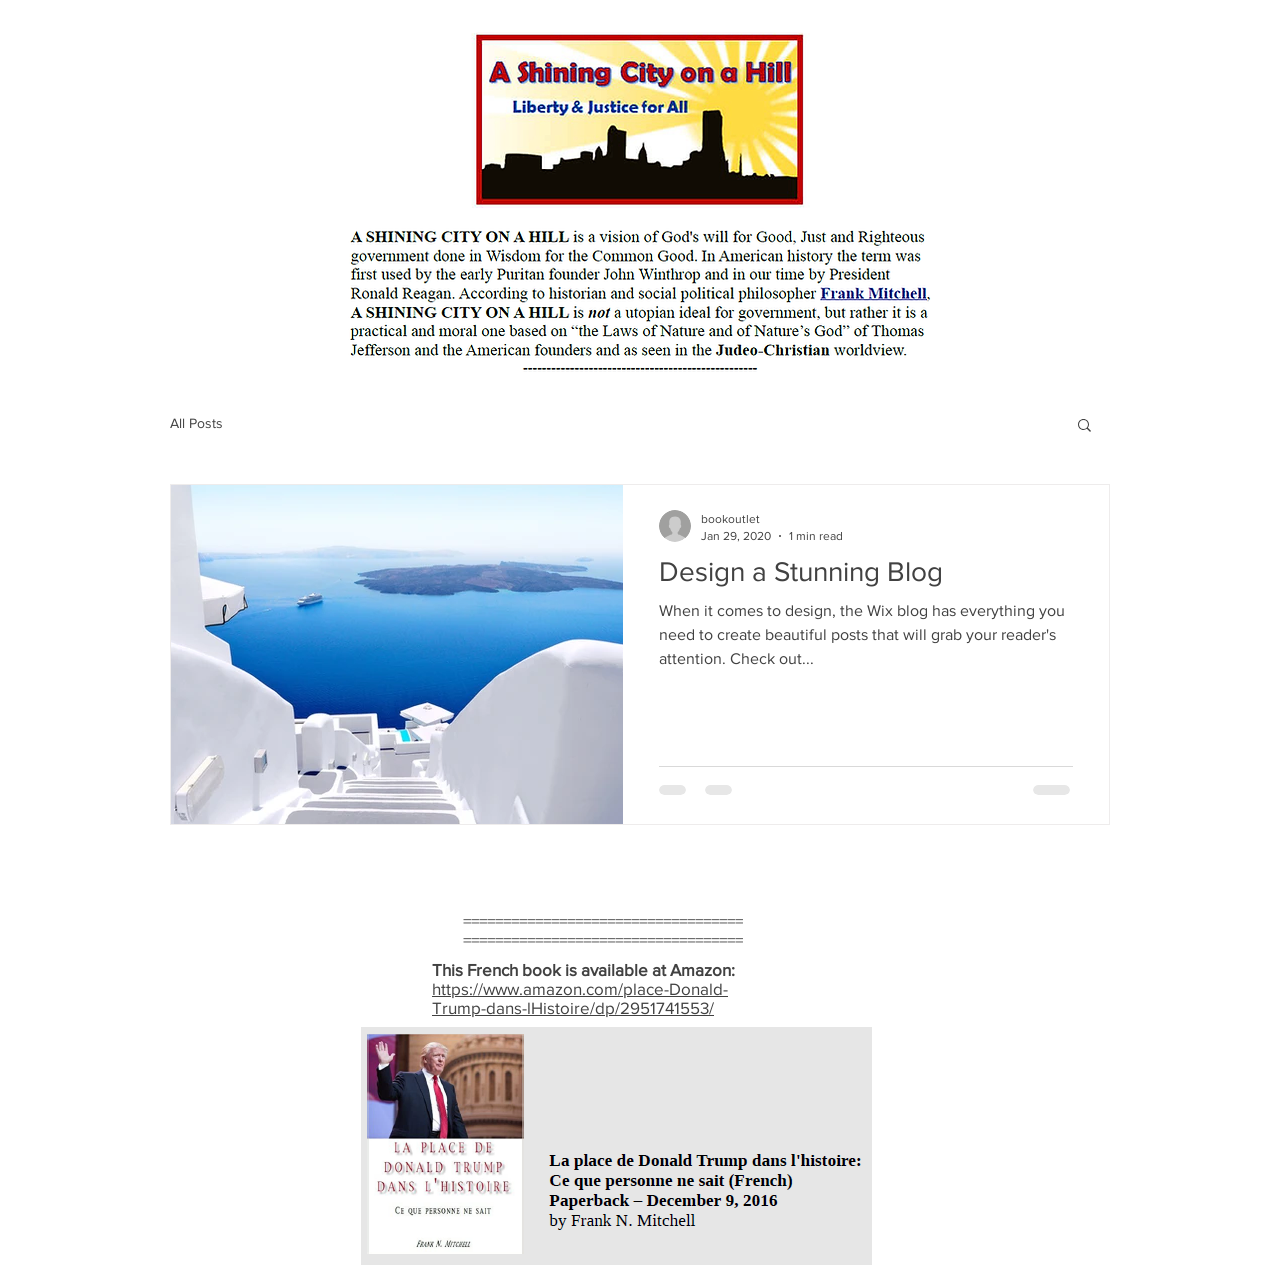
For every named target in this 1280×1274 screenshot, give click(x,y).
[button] (1084, 426)
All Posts (196, 423)
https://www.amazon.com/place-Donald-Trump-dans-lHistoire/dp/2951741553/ (580, 998)
